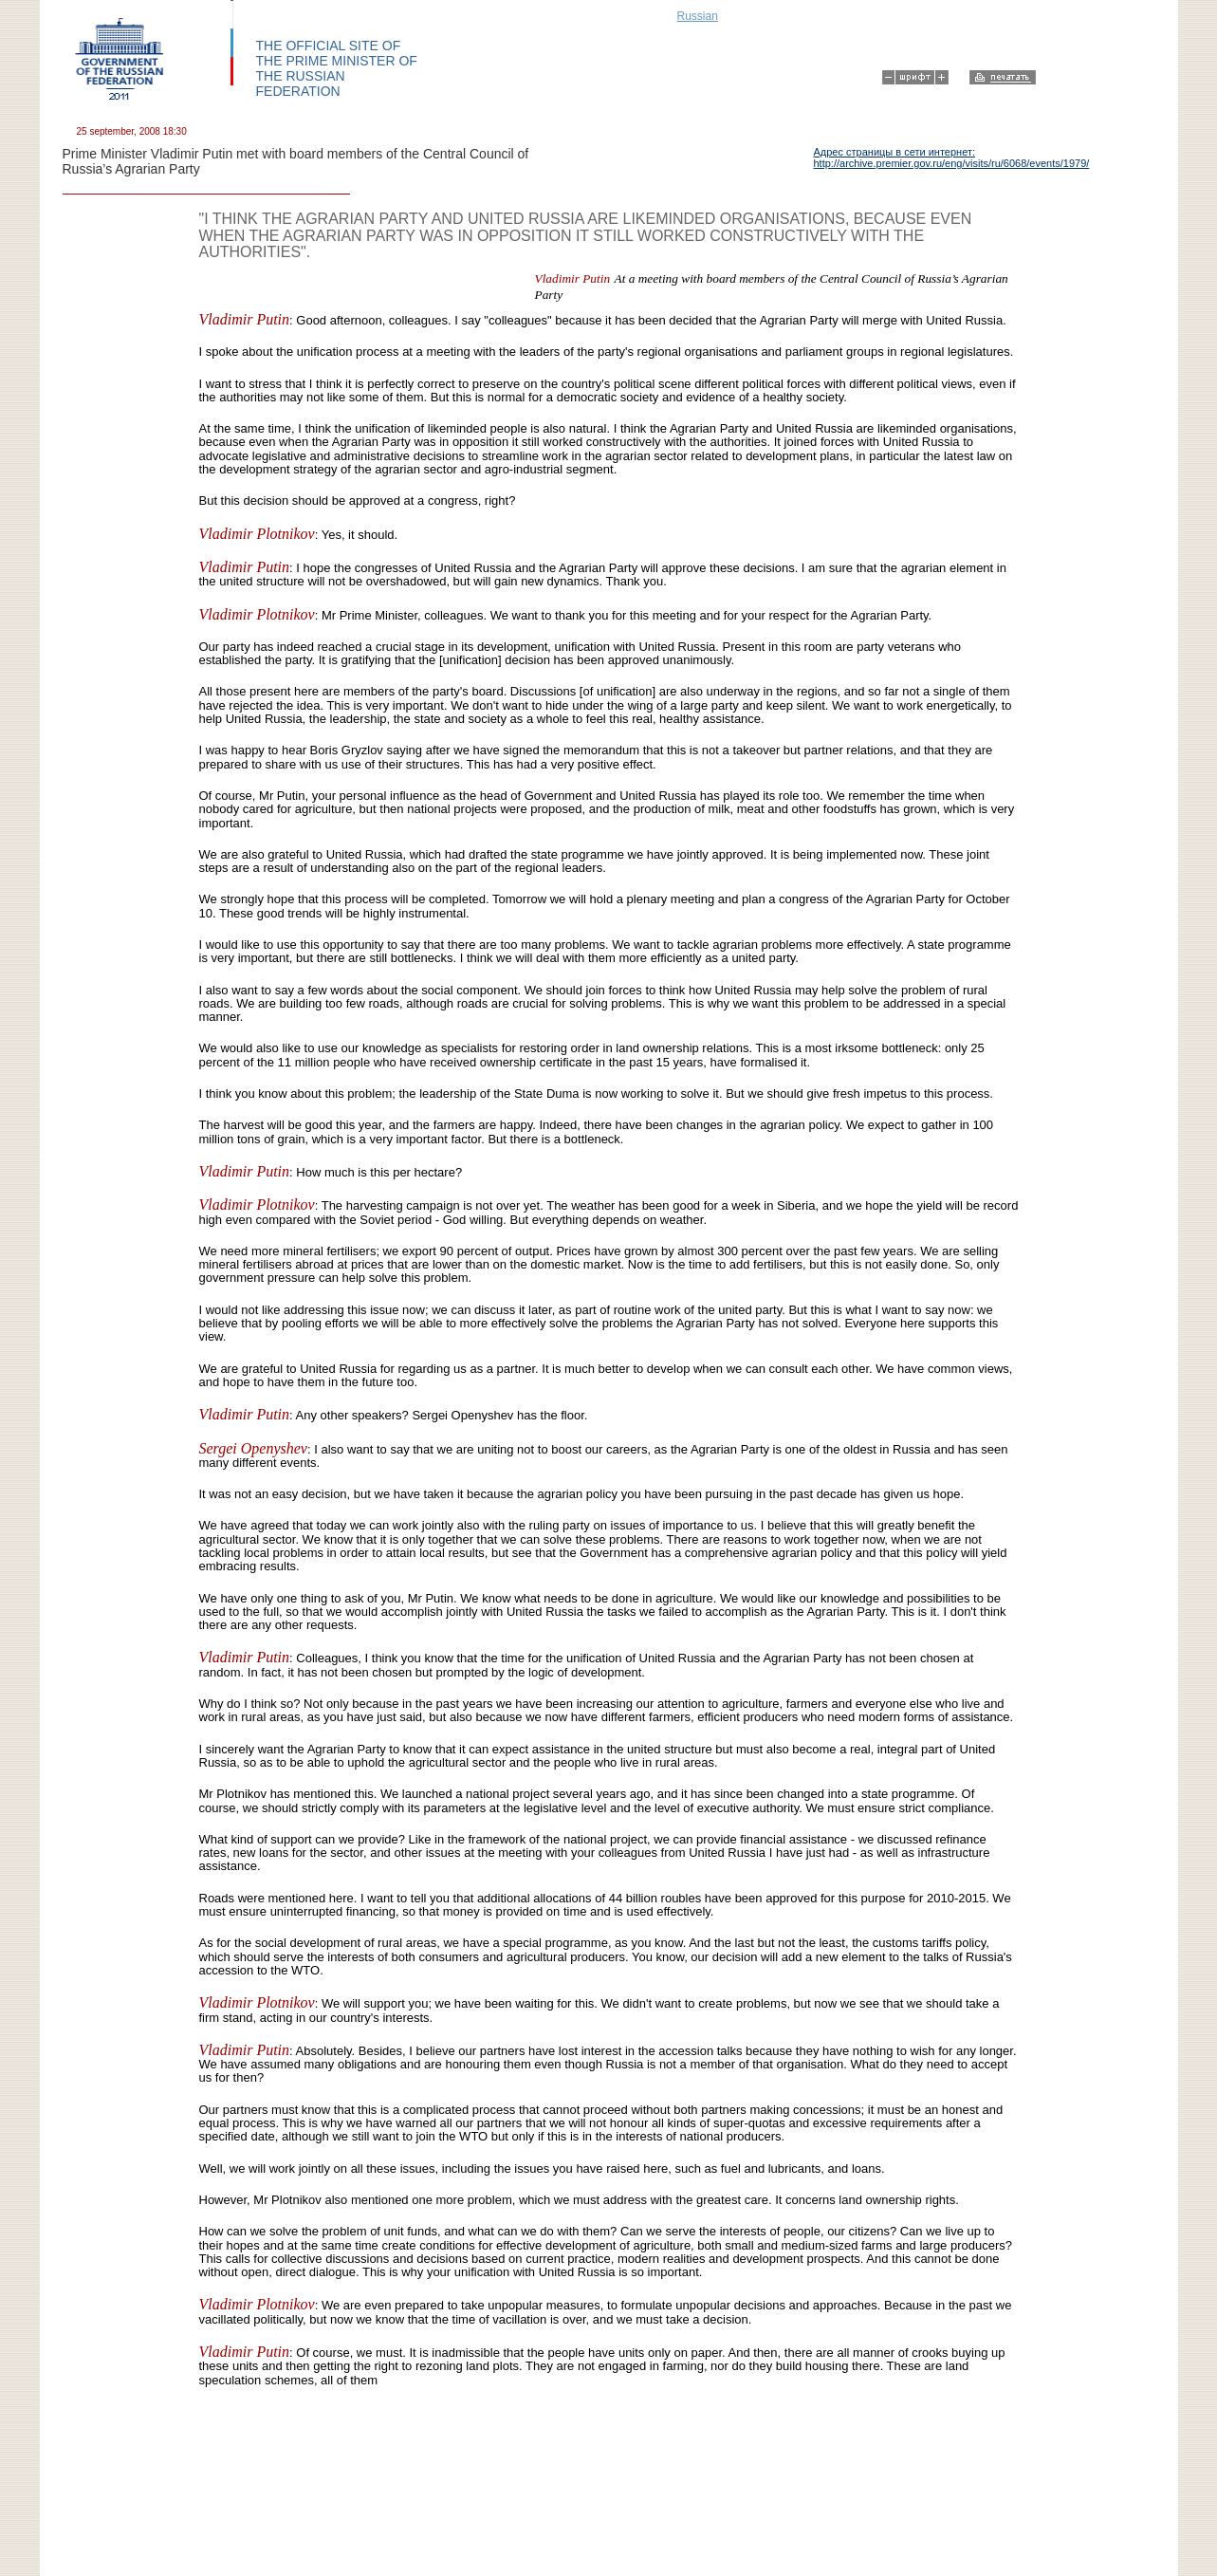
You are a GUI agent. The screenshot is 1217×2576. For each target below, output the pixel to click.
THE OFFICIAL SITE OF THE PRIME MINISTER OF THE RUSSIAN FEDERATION (336, 68)
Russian (697, 16)
